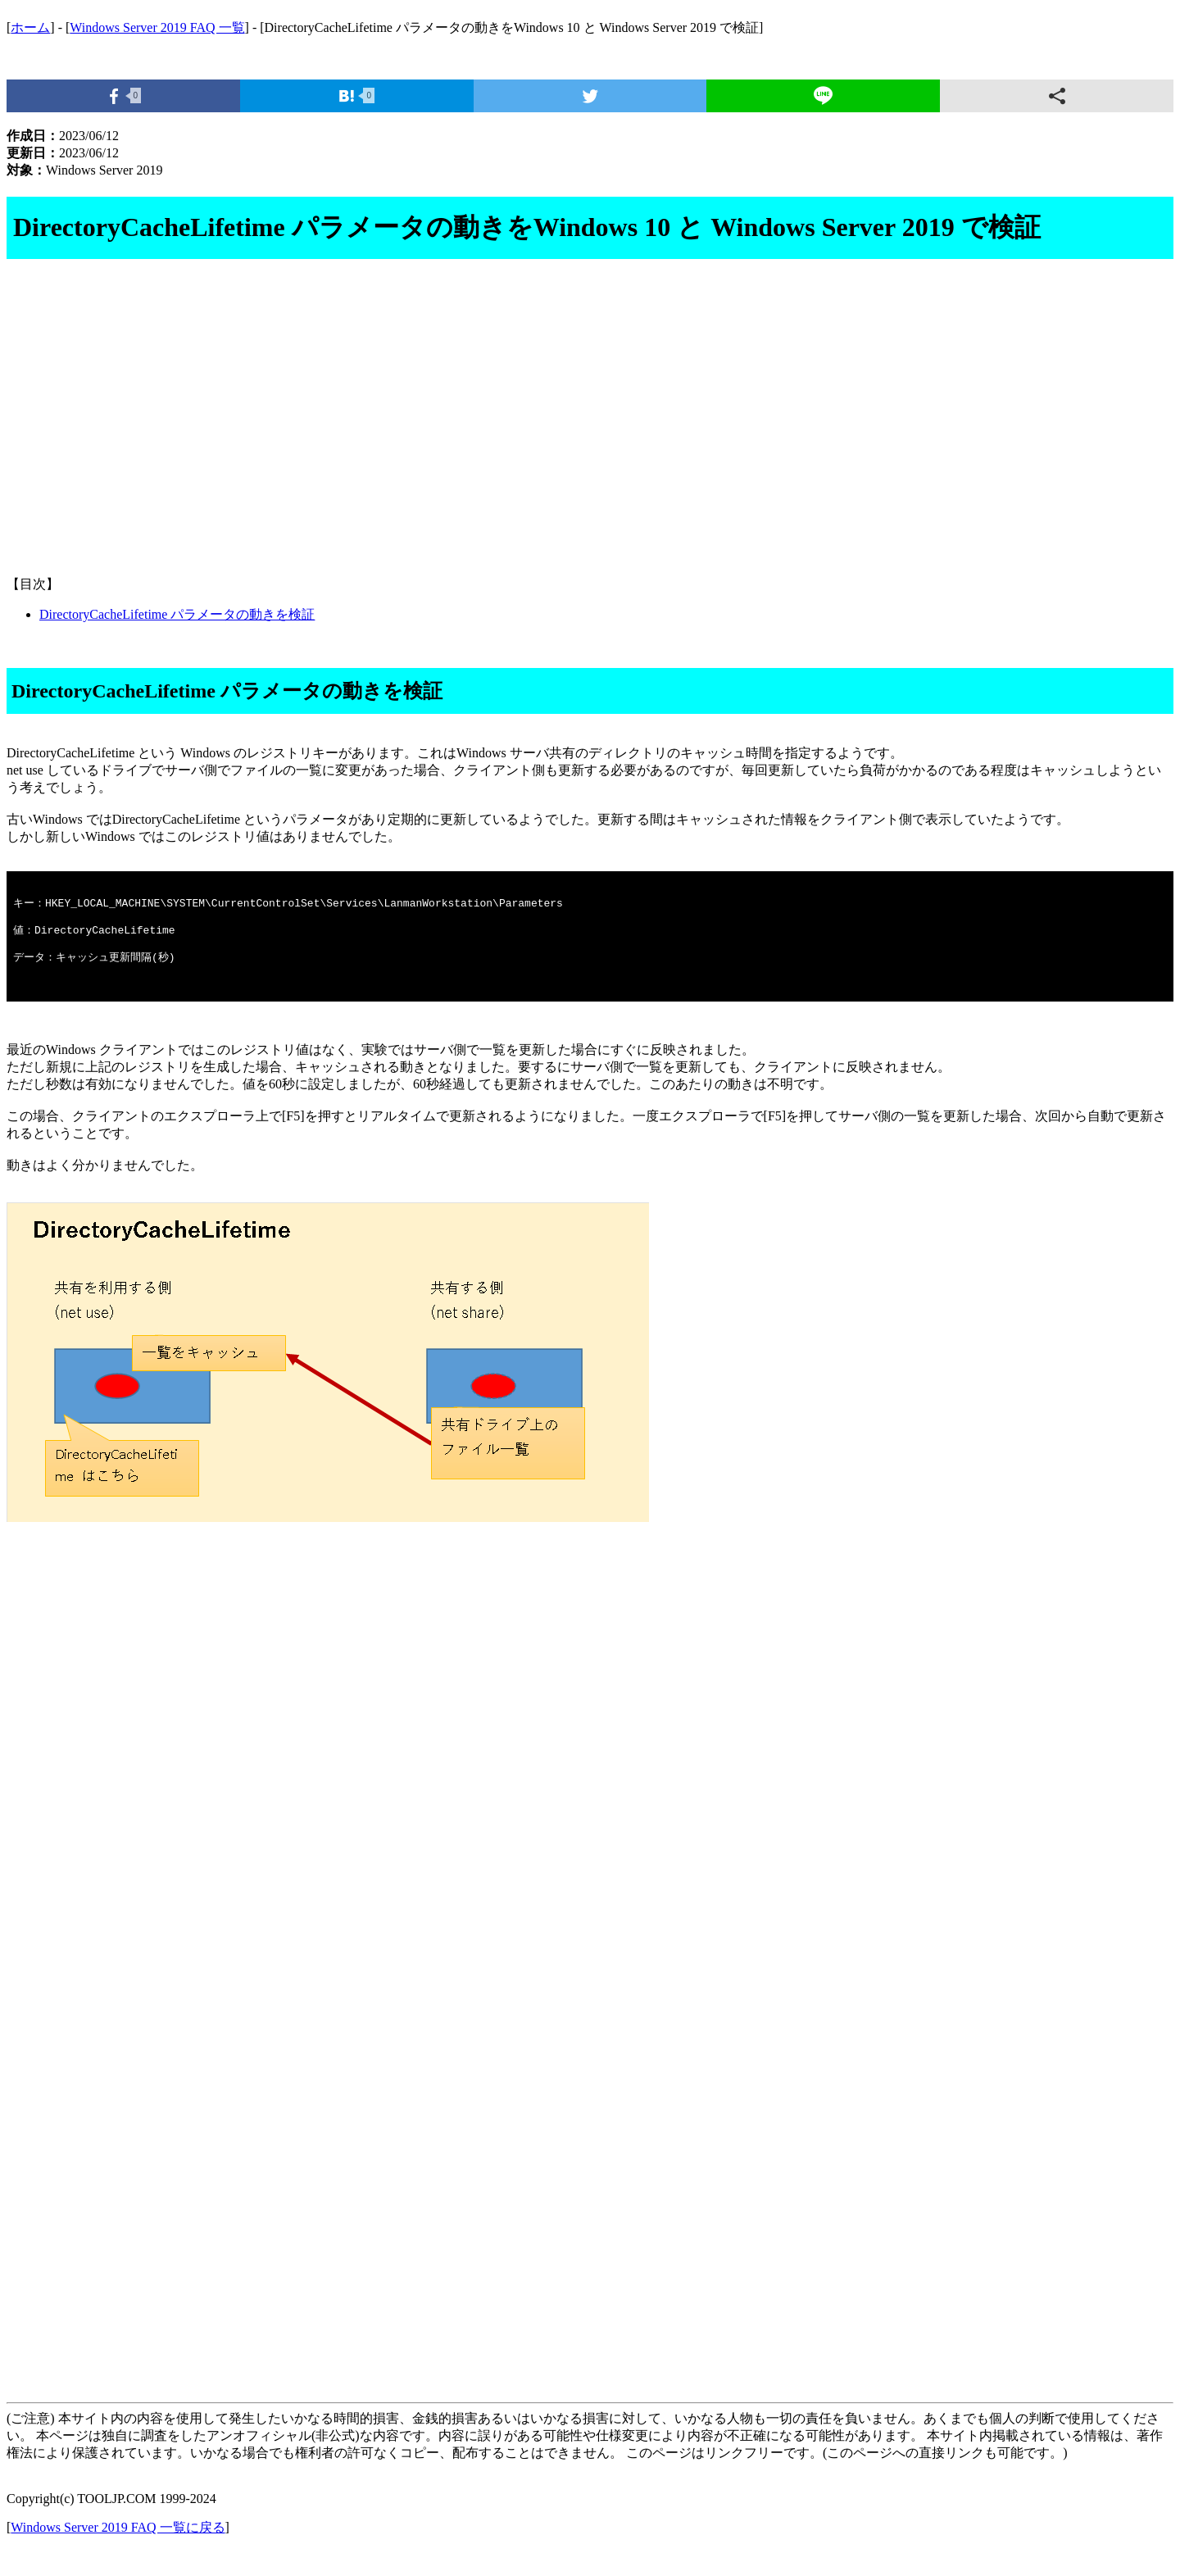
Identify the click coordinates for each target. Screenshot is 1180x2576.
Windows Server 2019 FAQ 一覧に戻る (118, 2547)
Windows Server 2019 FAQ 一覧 (157, 27)
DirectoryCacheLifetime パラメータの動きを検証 (177, 614)
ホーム (30, 27)
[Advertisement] (498, 433)
